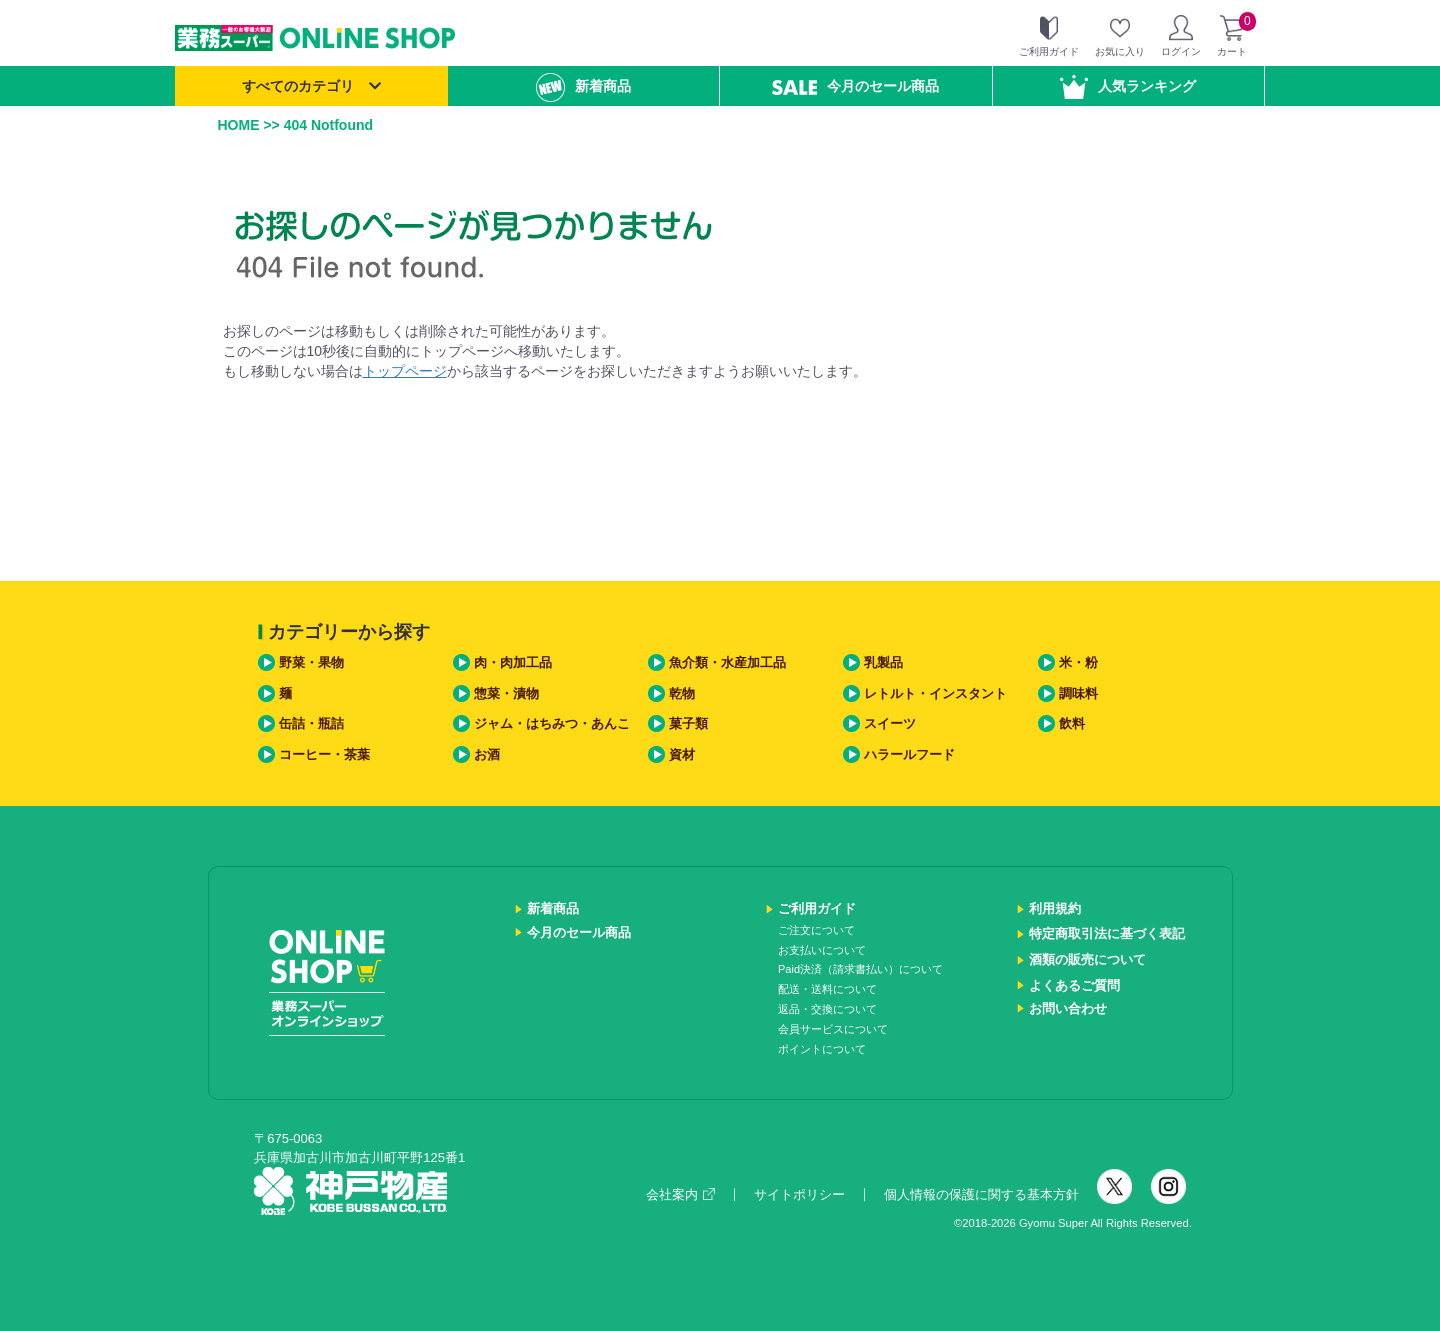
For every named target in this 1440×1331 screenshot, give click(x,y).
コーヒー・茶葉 (324, 754)
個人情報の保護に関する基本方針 (981, 1194)
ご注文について (816, 930)
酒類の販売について (1087, 959)
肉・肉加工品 (513, 662)
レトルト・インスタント (935, 693)
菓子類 (688, 723)
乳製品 (883, 662)
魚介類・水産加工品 (727, 662)
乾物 (682, 693)
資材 (682, 754)
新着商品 (583, 87)
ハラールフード (909, 754)
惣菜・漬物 (506, 693)
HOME (239, 125)
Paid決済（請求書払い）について (860, 969)
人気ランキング (1128, 87)
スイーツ (890, 723)
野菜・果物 (311, 662)
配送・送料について (827, 989)
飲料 (1072, 723)
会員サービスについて (833, 1029)
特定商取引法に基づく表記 (1107, 933)
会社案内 (680, 1194)
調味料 (1078, 693)
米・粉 (1078, 662)
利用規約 (1055, 908)
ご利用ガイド (817, 908)
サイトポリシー (799, 1194)
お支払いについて (822, 950)
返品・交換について (827, 1009)
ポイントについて (822, 1049)
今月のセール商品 (855, 86)
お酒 (487, 754)
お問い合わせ (1068, 1008)
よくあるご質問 (1074, 985)
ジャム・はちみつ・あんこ (552, 723)
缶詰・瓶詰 (311, 723)
